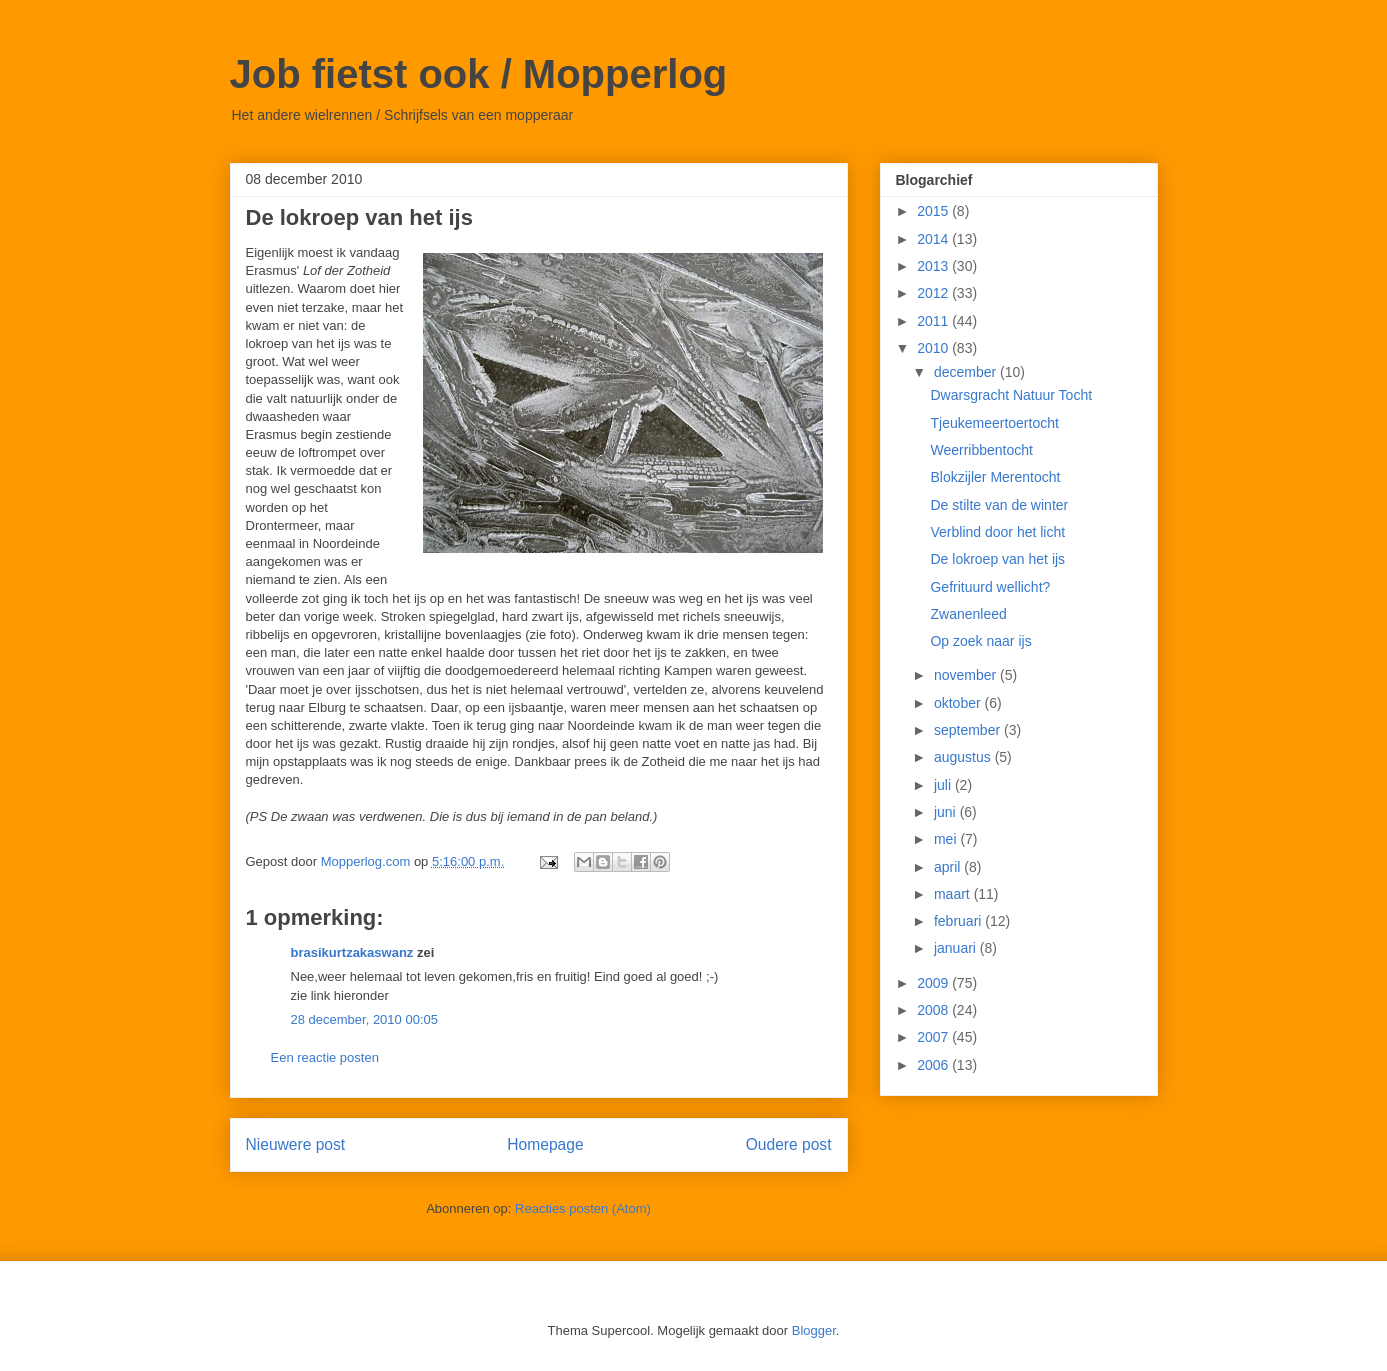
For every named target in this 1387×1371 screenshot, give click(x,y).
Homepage (545, 1144)
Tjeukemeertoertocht (994, 423)
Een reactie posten (325, 1057)
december (967, 372)
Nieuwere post (296, 1144)
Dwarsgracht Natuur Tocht (1011, 395)
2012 (934, 293)
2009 (934, 983)
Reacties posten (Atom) (583, 1208)
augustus (964, 757)
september (969, 730)
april (949, 867)
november (967, 675)
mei (947, 839)
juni (947, 812)
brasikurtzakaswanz (352, 952)
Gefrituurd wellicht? (990, 587)
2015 (934, 211)
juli (944, 785)
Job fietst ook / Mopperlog (479, 74)
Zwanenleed (968, 614)
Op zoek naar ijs (980, 641)
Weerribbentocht (981, 450)
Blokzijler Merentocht (995, 477)
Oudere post (789, 1144)
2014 (934, 239)
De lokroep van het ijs (997, 559)
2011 (934, 321)
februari (959, 921)
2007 (934, 1037)
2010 (934, 348)
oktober (959, 703)
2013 (934, 266)
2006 (934, 1065)
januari (957, 948)
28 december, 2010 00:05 (364, 1019)
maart (954, 894)
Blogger (814, 1330)
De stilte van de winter (999, 505)
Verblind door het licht (997, 532)
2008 (934, 1010)
